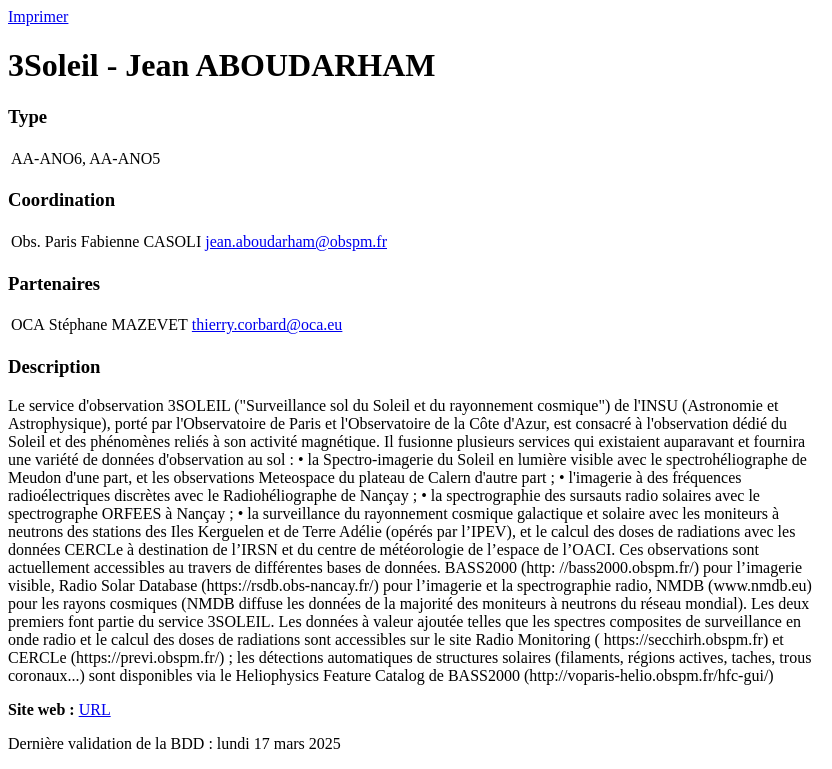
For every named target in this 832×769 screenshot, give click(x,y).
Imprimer (38, 16)
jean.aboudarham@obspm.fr (296, 241)
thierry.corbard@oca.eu (267, 324)
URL (95, 709)
